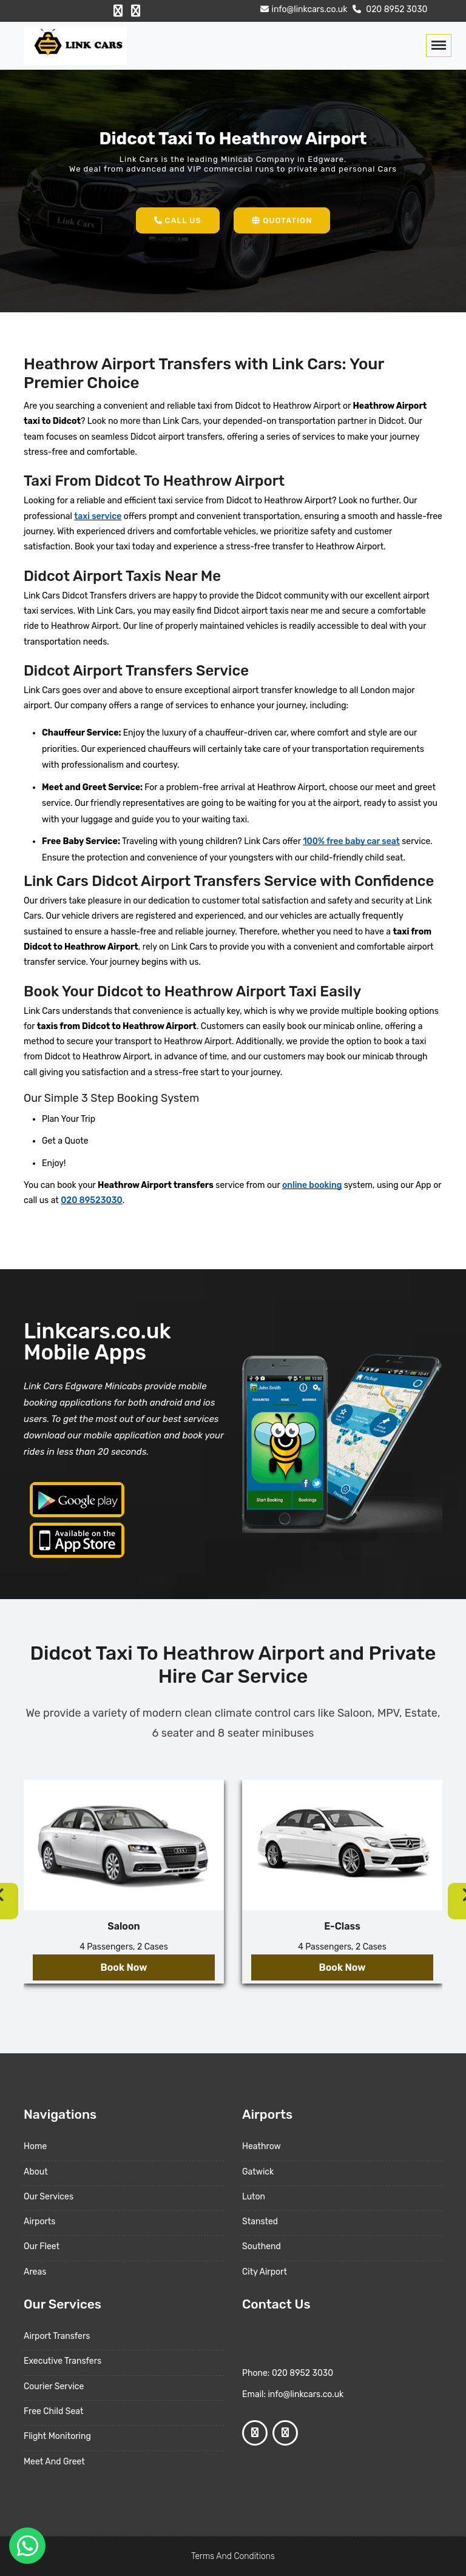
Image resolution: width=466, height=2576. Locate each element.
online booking (312, 1185)
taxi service (97, 516)
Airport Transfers (57, 2336)
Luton (253, 2197)
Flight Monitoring (57, 2436)
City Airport (264, 2272)
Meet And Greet (54, 2462)
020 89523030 (91, 1200)
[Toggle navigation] (438, 45)
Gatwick (258, 2172)
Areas (35, 2272)
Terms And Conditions (233, 2556)
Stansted (260, 2221)
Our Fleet (41, 2246)
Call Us (177, 220)
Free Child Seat (53, 2411)
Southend (261, 2246)
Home (35, 2146)
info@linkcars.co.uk (302, 9)
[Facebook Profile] (118, 11)
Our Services (48, 2197)
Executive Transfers (62, 2361)
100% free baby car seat (351, 841)
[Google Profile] (135, 11)
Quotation (282, 220)
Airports (39, 2221)
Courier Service (54, 2386)
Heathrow (261, 2146)
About (36, 2172)
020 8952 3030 (389, 9)
